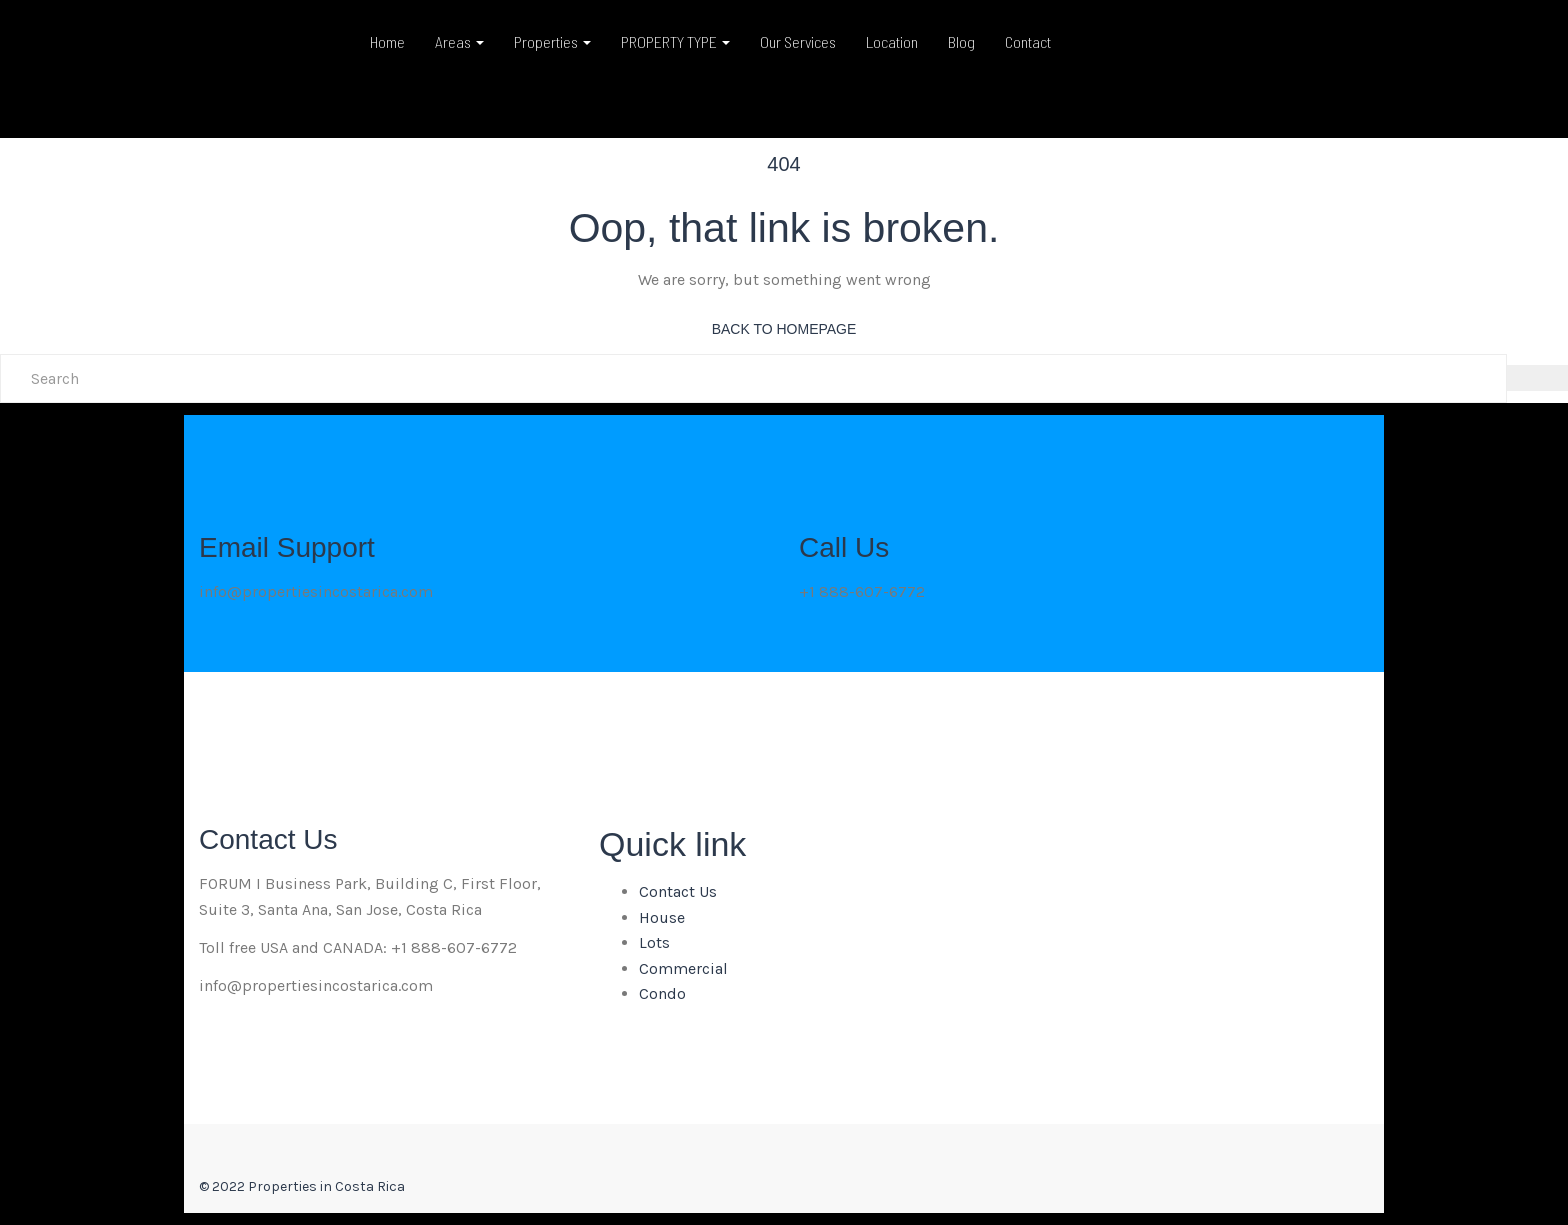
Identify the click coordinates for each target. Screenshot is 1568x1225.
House (662, 917)
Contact (1028, 41)
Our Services (798, 41)
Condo (662, 993)
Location (892, 41)
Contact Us (678, 891)
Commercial (683, 968)
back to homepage (784, 329)
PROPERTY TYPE (675, 41)
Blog (961, 41)
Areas (459, 41)
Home (387, 41)
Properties (552, 41)
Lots (654, 942)
